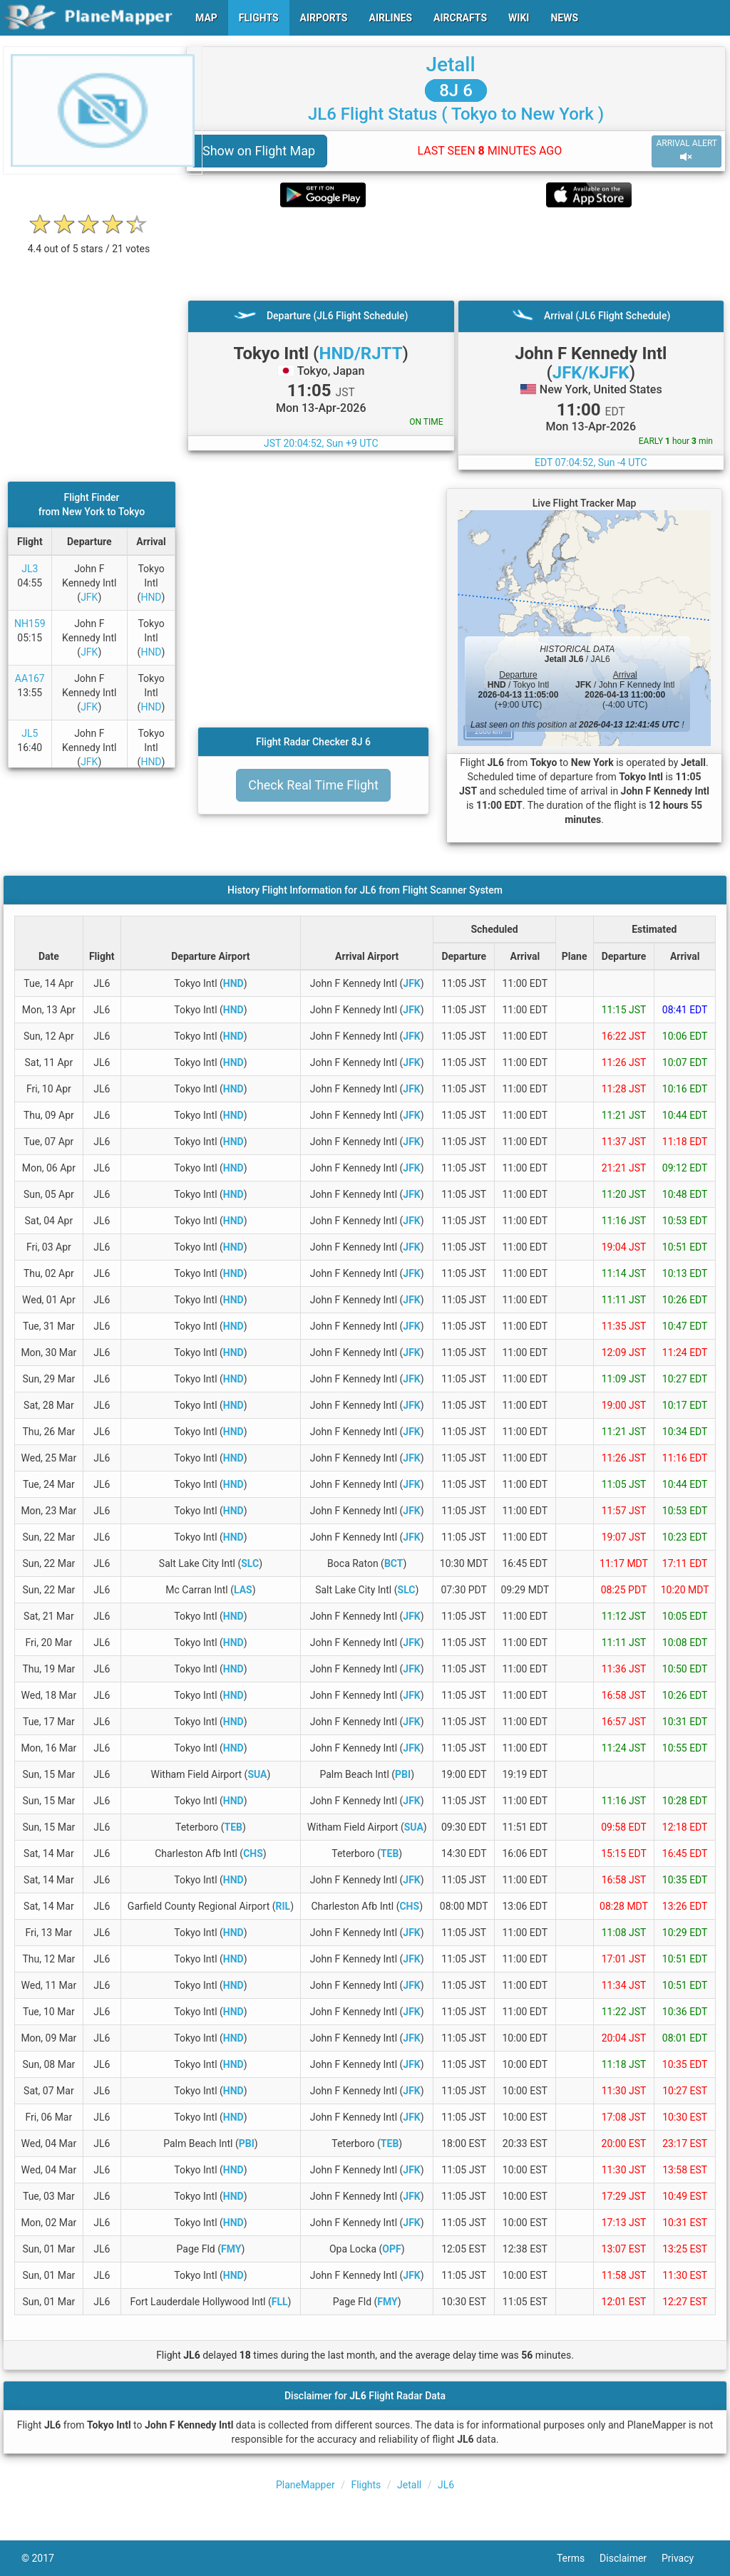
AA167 (30, 678)
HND (150, 597)
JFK (89, 597)
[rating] (89, 241)
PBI (403, 1774)
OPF (391, 2249)
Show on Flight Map (258, 150)
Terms (578, 2558)
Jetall (450, 64)
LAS (243, 1589)
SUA (257, 1774)
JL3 (29, 568)
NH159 (30, 623)
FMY (231, 2249)
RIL (283, 1906)
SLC (250, 1563)
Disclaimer (631, 2558)
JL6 (446, 2484)
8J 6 (456, 90)
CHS (253, 1853)
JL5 (29, 733)
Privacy (685, 2558)
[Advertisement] (456, 254)
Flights (366, 2484)
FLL (280, 2301)
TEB (233, 1827)
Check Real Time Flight (313, 784)
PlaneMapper (305, 2484)
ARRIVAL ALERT (686, 150)
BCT (393, 1563)
